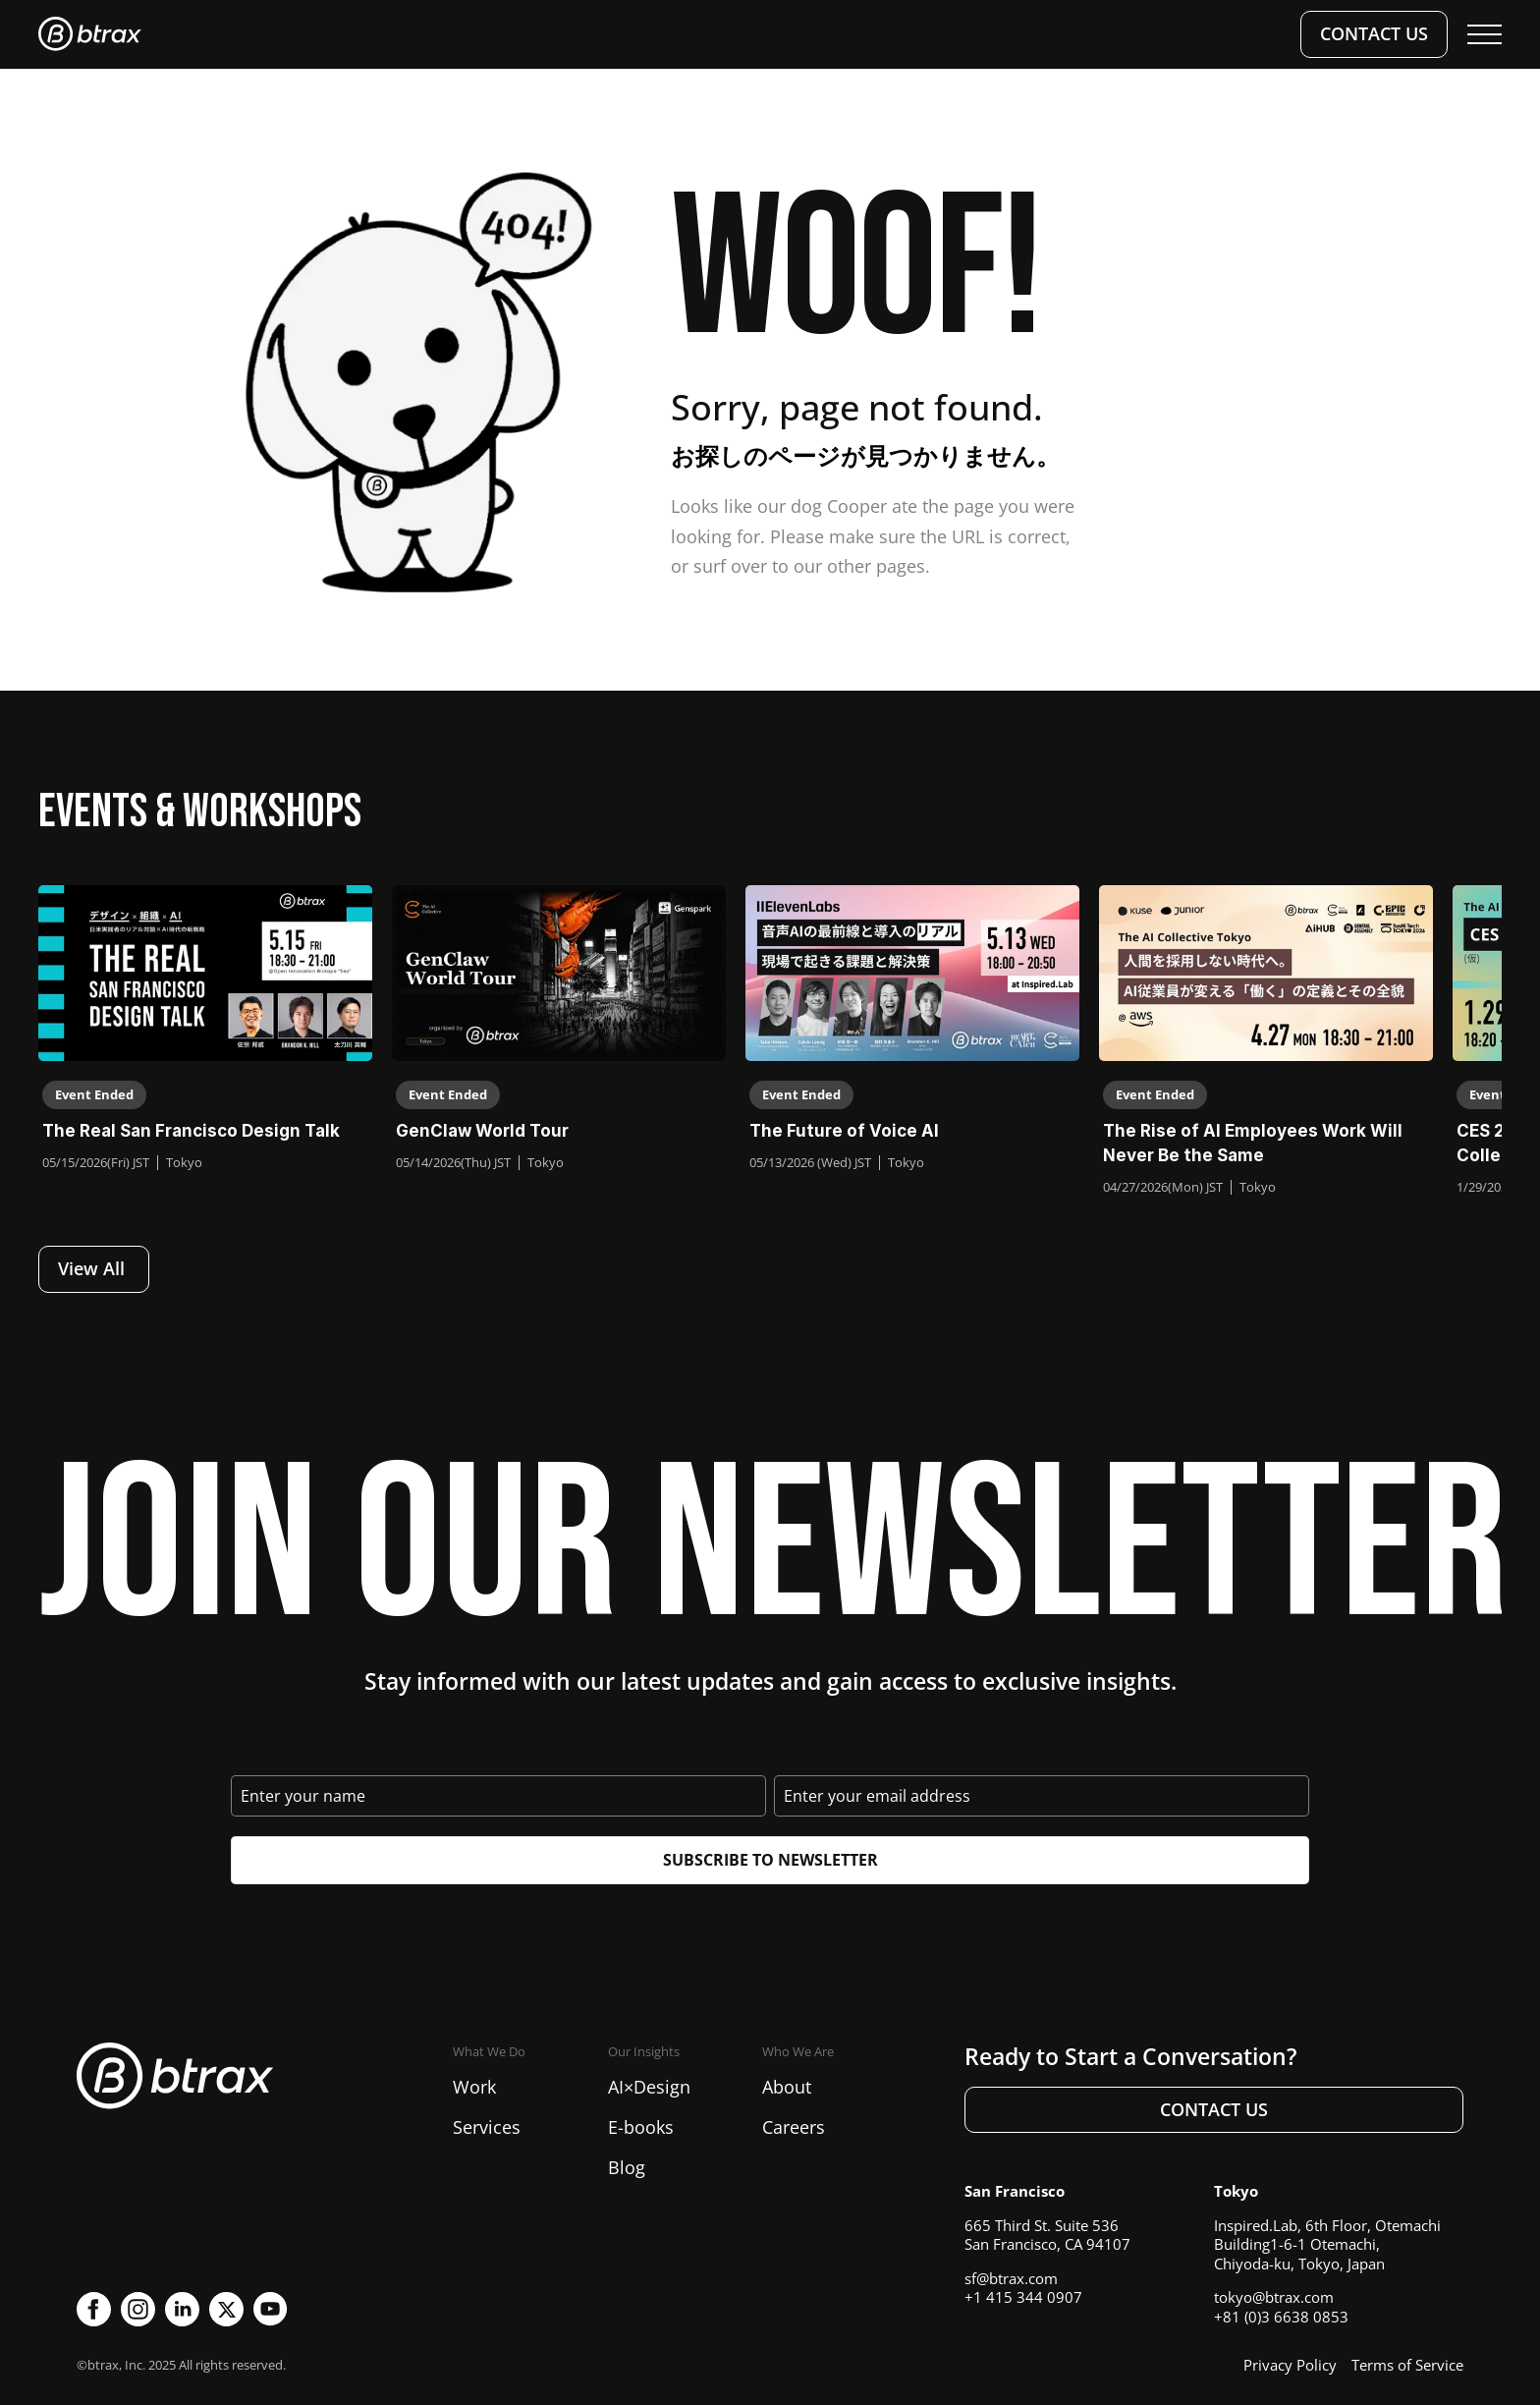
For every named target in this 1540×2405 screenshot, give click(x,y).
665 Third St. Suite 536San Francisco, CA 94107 (1047, 2235)
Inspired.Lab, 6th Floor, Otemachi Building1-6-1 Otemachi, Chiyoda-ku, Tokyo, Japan (1327, 2244)
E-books (641, 2127)
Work (474, 2086)
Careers (793, 2127)
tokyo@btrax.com (1274, 2297)
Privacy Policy (1290, 2365)
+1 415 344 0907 (1023, 2297)
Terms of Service (1407, 2365)
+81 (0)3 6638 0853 (1281, 2316)
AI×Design (649, 2086)
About (786, 2086)
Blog (626, 2167)
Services (487, 2127)
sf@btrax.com (1011, 2278)
